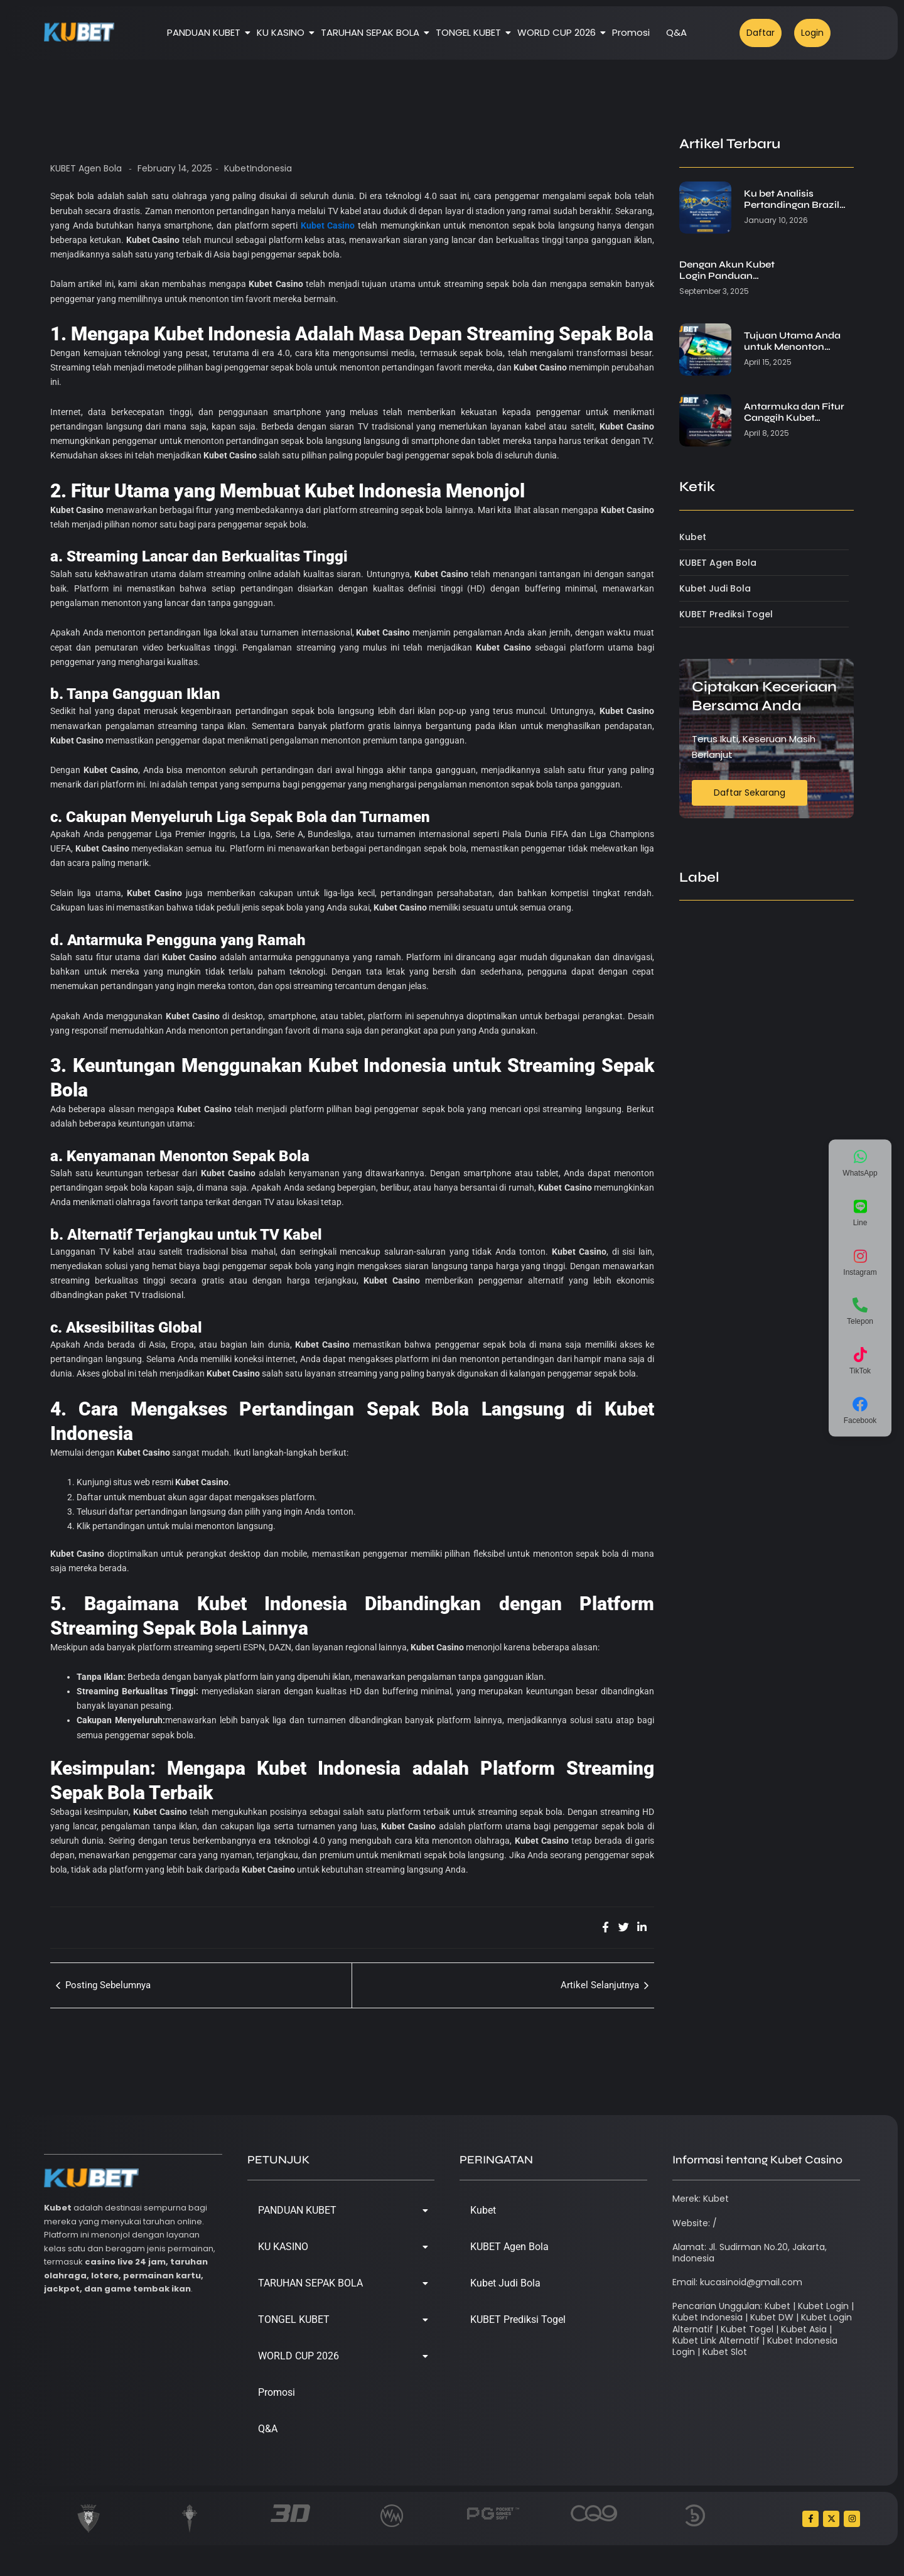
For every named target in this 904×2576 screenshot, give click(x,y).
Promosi (631, 32)
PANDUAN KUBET (206, 32)
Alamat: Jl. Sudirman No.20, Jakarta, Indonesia (749, 2253)
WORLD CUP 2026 (558, 32)
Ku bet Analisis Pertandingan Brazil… (795, 199)
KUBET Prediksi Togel (518, 2319)
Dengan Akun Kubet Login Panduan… (727, 270)
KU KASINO (283, 32)
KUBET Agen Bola (86, 168)
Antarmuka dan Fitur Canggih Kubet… (794, 412)
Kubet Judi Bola (505, 2283)
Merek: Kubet (700, 2198)
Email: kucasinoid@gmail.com (737, 2282)
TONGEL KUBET (470, 32)
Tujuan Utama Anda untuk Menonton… (792, 341)
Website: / (694, 2223)
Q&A (676, 32)
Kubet (483, 2210)
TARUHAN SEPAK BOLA (372, 32)
